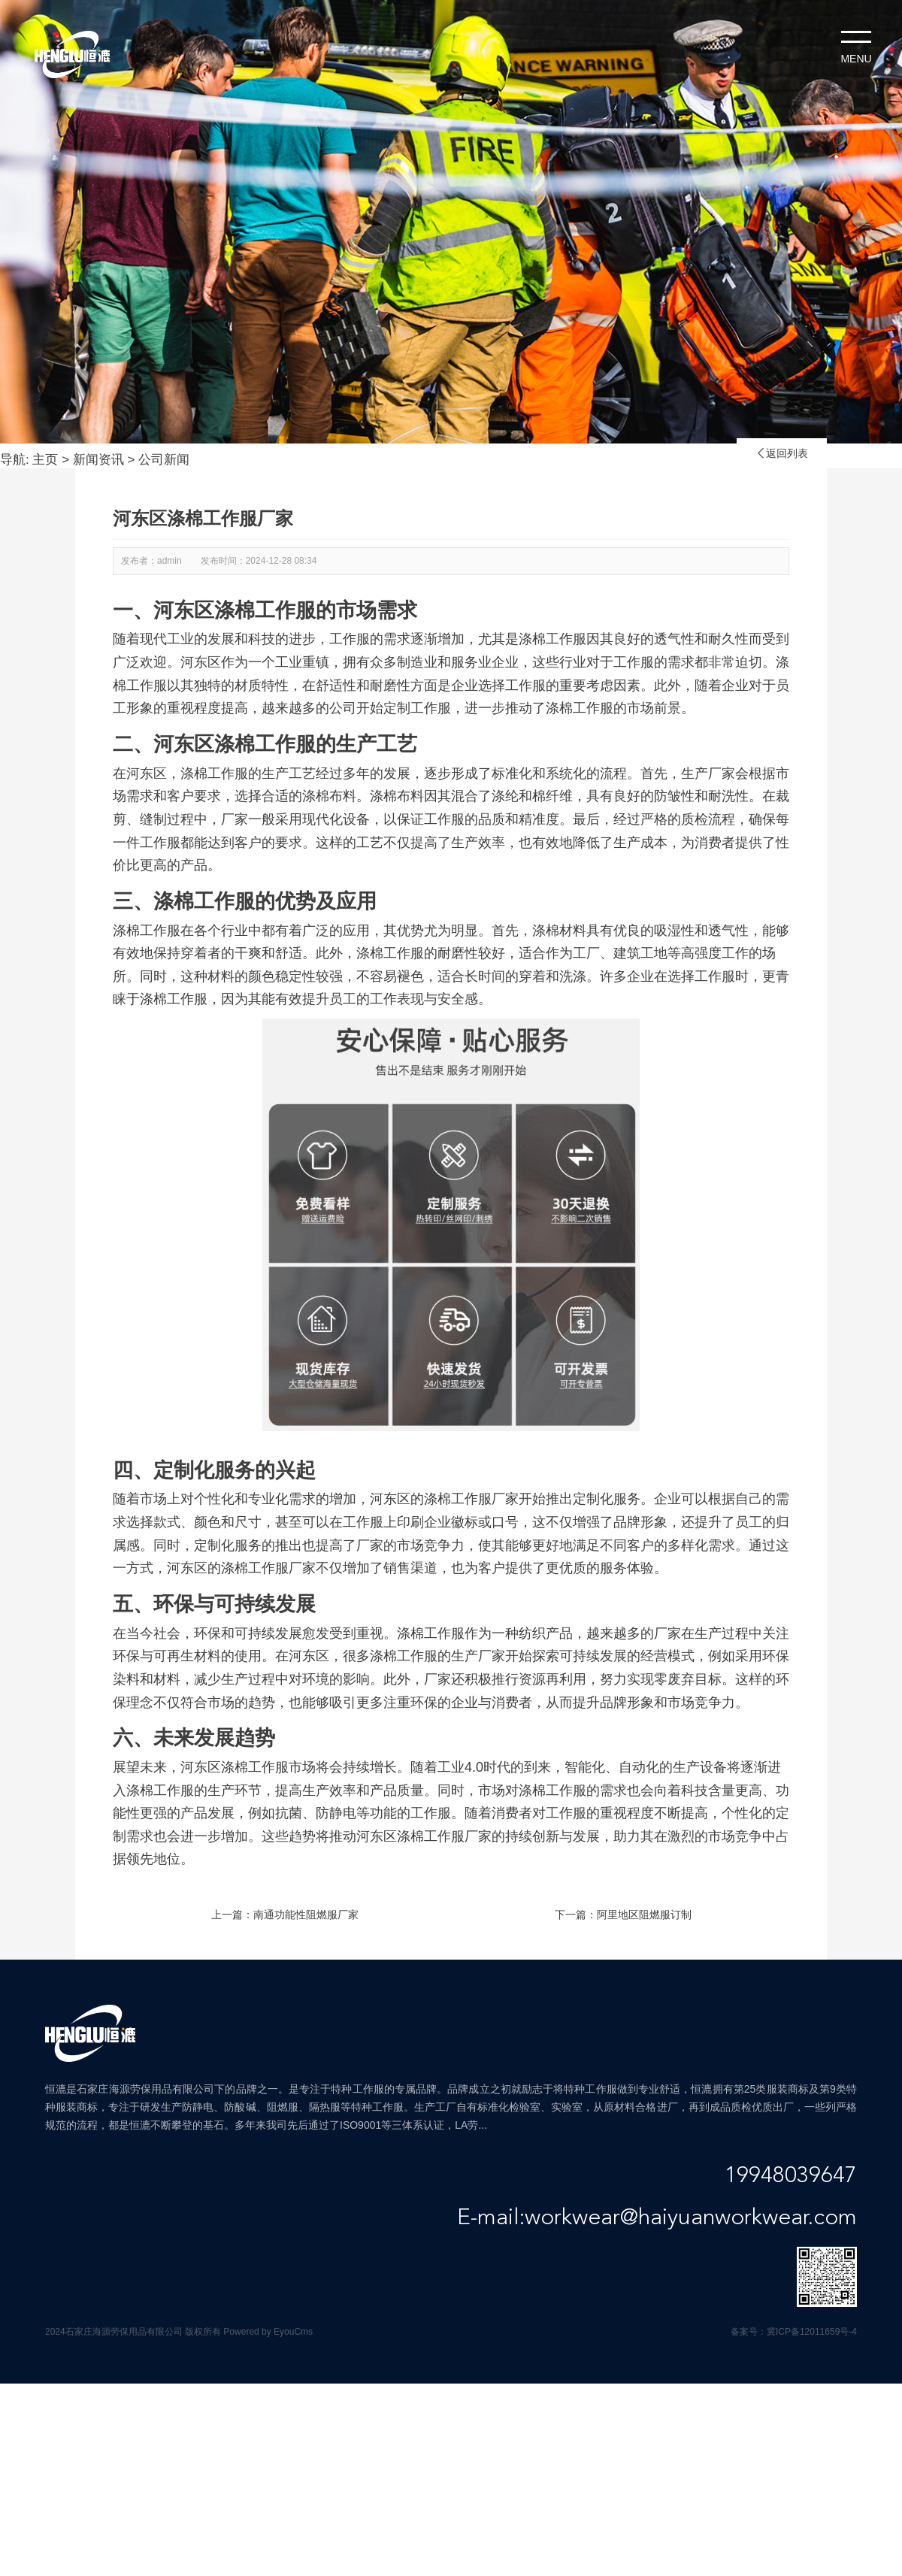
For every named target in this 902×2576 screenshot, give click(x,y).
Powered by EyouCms (267, 2331)
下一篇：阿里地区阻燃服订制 (623, 1915)
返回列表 (781, 453)
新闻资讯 (98, 460)
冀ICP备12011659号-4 (812, 2331)
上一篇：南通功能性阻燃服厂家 (285, 1915)
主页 (45, 460)
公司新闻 (163, 460)
